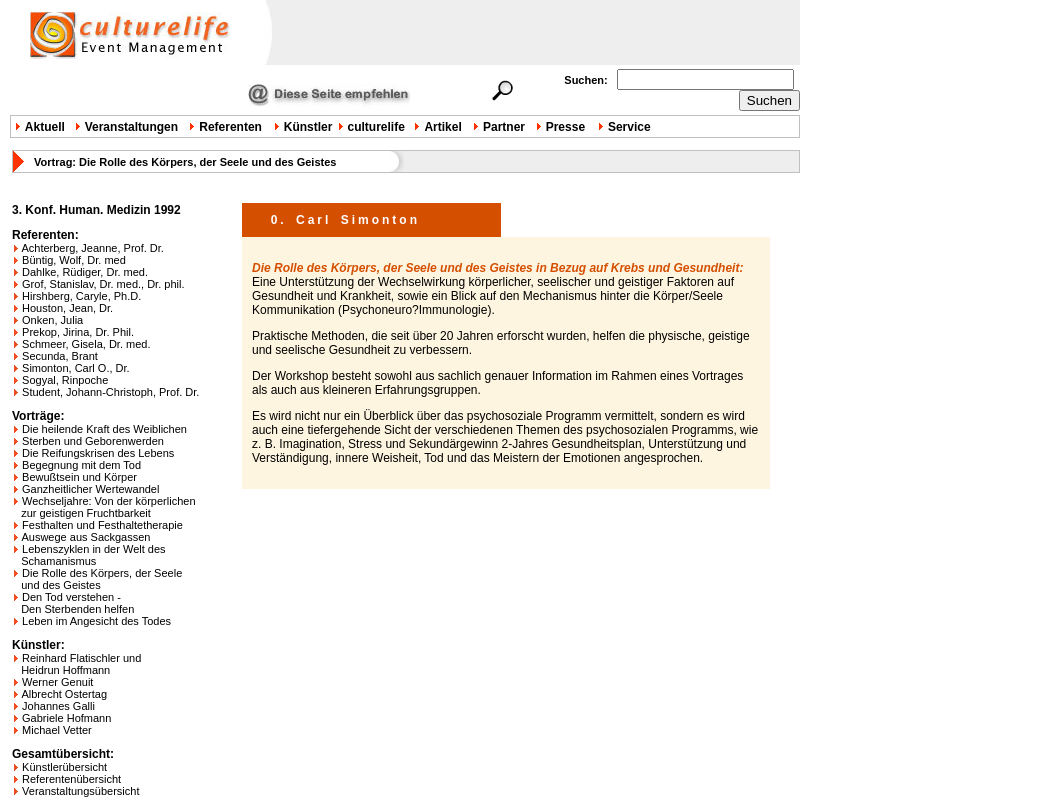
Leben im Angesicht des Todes (96, 621)
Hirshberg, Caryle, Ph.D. (81, 296)
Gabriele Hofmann (66, 718)
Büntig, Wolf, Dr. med (74, 260)
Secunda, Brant (60, 356)
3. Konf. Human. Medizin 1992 (96, 210)
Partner (504, 127)
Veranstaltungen (131, 127)
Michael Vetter (57, 730)
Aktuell (45, 127)
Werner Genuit (57, 682)
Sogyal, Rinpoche (65, 380)
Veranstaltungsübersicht (80, 791)
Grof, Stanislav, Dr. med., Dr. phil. (103, 284)
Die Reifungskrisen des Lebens (98, 453)
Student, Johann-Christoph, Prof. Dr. (110, 392)
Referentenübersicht (71, 779)
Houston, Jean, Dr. (67, 308)
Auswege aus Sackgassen (85, 537)
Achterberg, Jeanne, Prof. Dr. (92, 248)
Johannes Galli (58, 706)
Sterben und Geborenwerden (93, 441)
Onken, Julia (52, 320)
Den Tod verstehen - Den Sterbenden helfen (73, 603)
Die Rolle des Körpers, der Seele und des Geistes (97, 579)
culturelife (376, 127)
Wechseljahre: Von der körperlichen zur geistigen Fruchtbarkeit (104, 507)
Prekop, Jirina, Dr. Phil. (78, 332)
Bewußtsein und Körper (79, 477)
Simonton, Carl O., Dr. (76, 368)
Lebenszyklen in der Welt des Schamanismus (89, 555)
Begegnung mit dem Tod (81, 465)
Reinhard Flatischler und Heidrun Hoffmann (76, 664)
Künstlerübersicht (64, 767)
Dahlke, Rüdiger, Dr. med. (85, 272)
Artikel (442, 127)
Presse (565, 127)
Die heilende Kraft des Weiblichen (104, 429)
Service (629, 127)
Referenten (230, 127)
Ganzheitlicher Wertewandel (90, 489)
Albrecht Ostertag (64, 694)
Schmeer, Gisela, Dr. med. (86, 344)
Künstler (308, 127)
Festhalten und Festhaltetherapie (102, 525)
